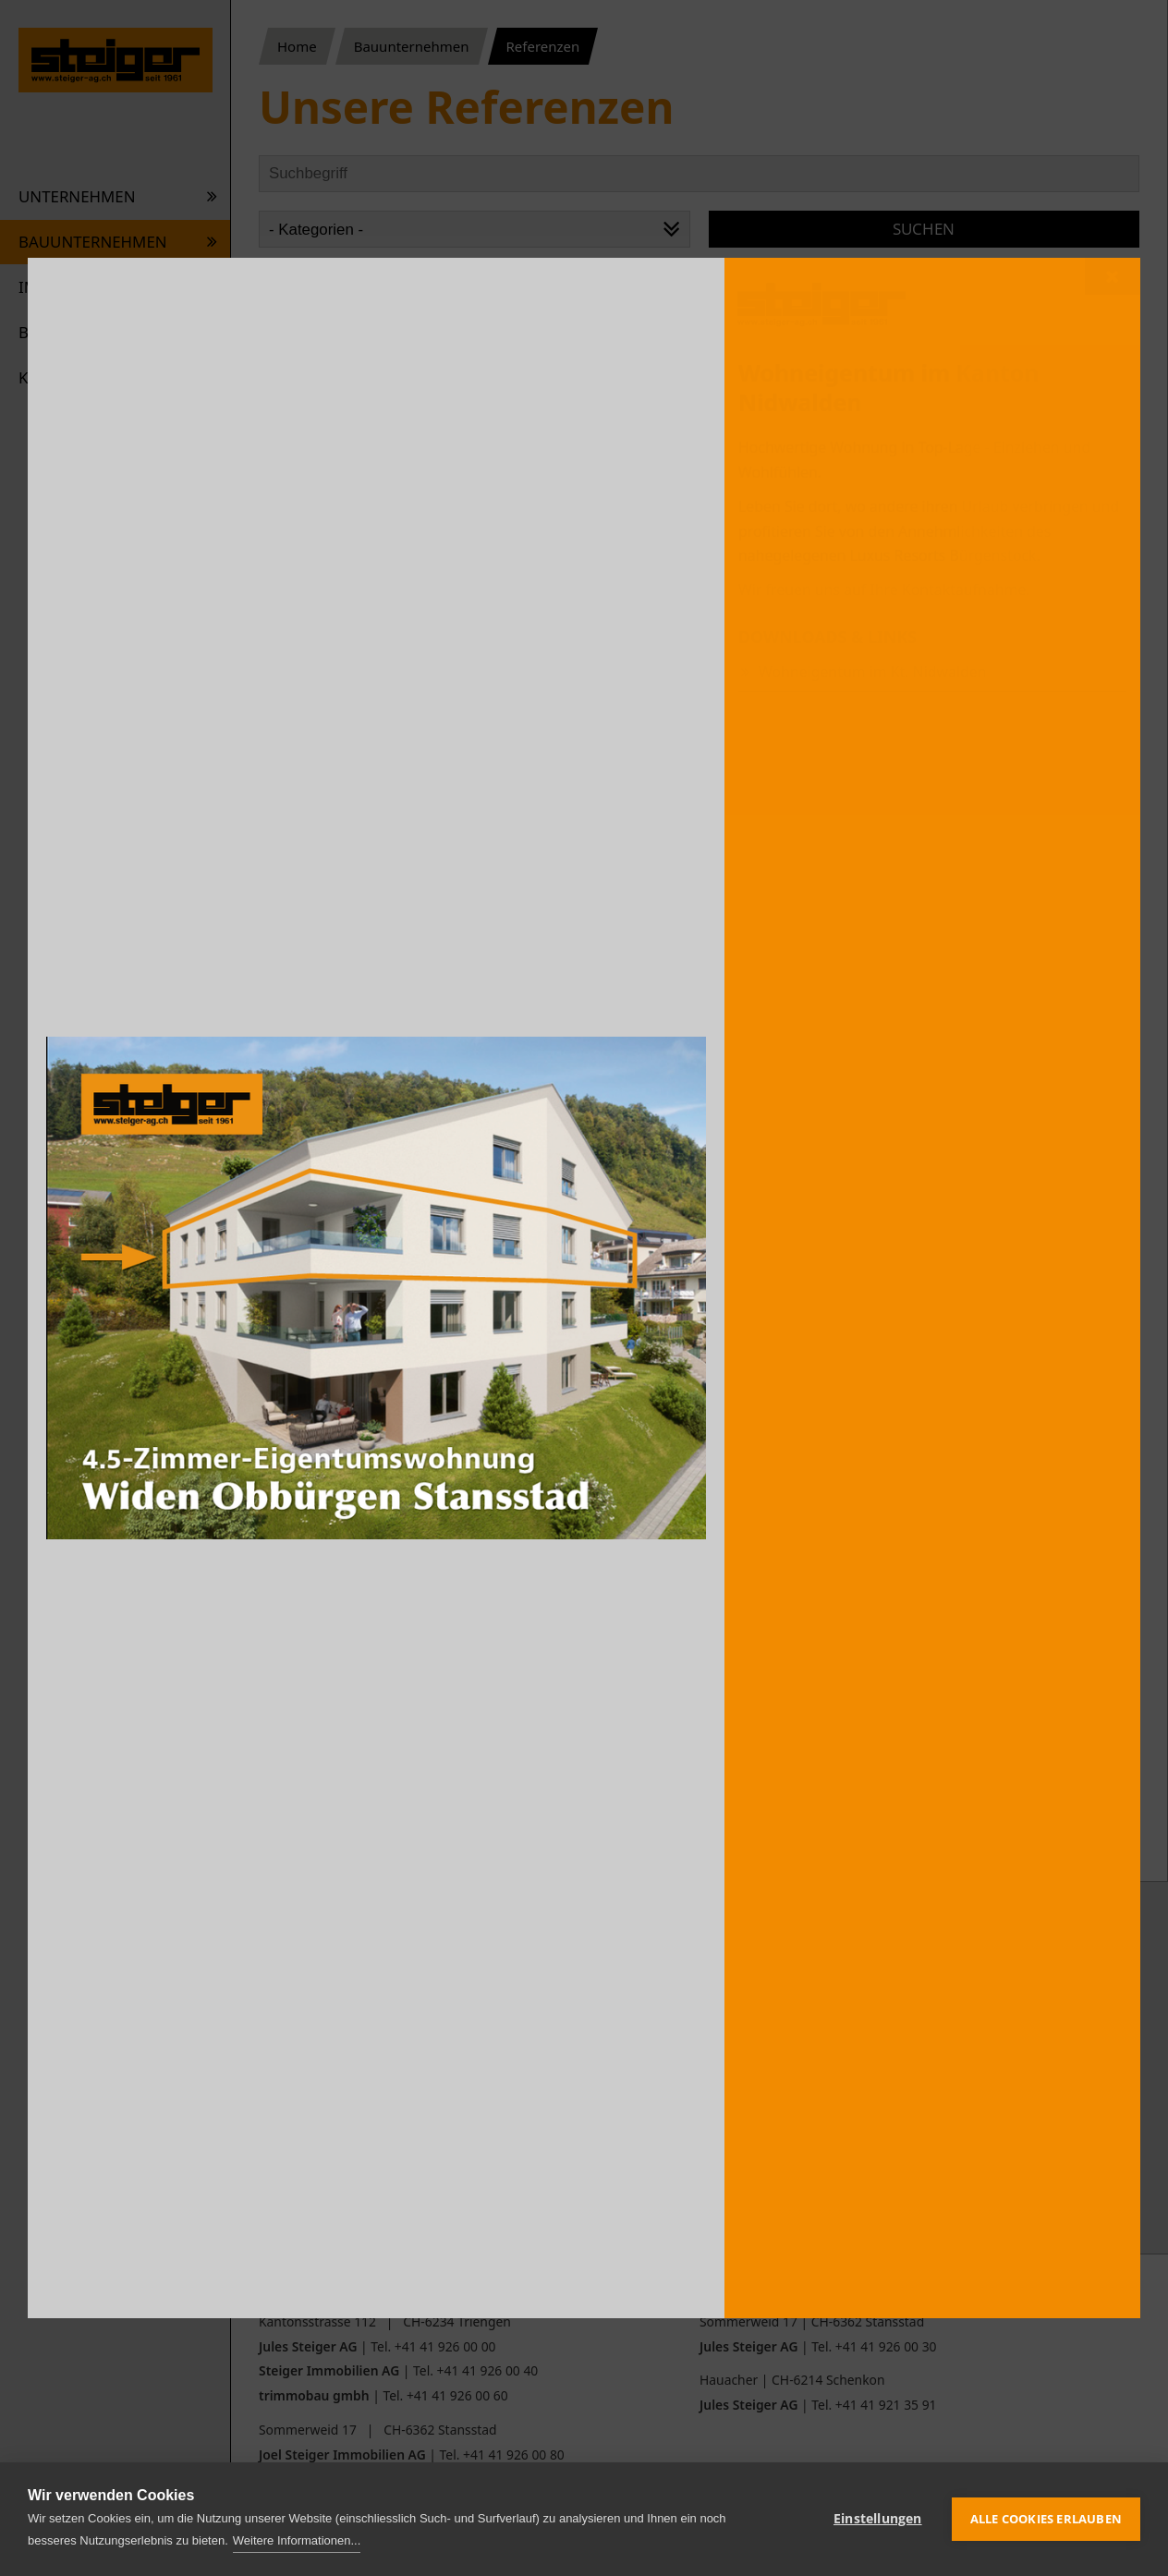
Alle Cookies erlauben (1046, 2518)
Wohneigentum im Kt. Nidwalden (872, 672)
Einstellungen (877, 2518)
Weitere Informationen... (297, 2540)
